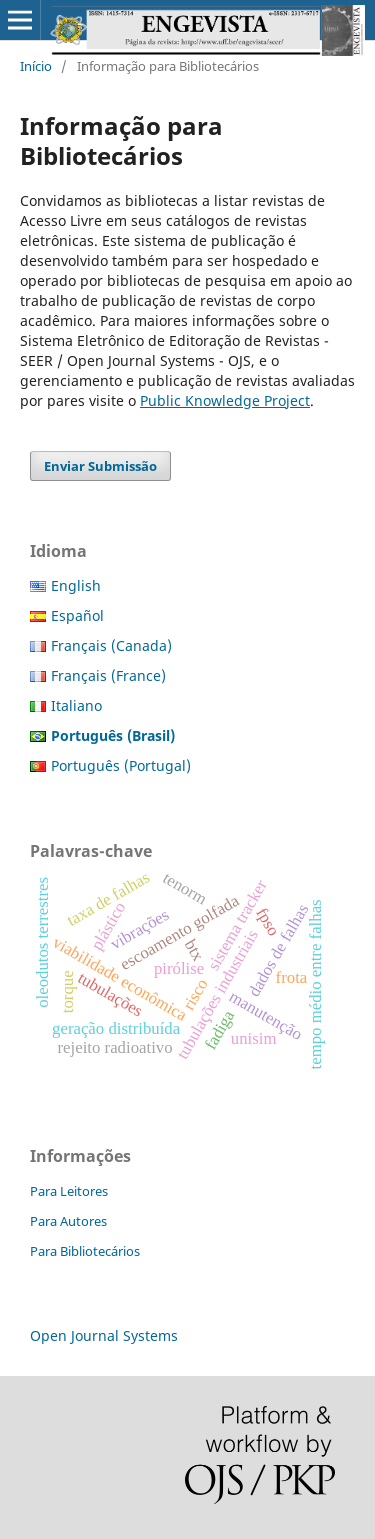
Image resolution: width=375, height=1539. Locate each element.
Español (77, 615)
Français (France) (108, 675)
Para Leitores (69, 1191)
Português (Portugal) (121, 765)
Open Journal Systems (104, 1335)
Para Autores (68, 1221)
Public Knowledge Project (225, 400)
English (76, 585)
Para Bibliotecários (85, 1251)
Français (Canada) (111, 645)
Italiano (76, 705)
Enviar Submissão (100, 466)
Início (36, 66)
